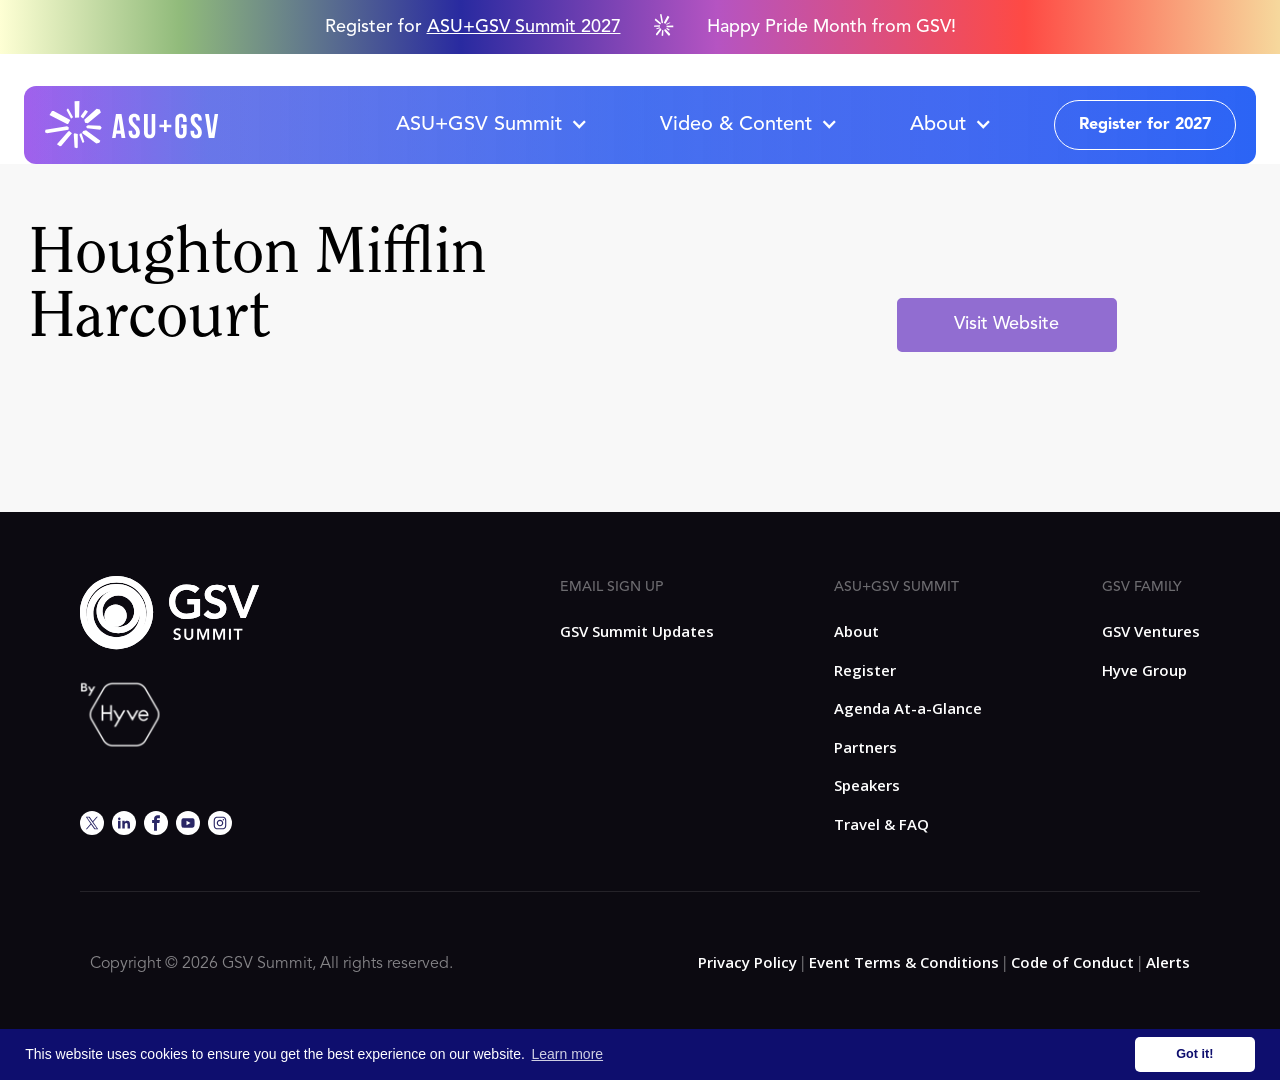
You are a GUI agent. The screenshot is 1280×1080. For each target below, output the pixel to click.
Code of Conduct (1072, 962)
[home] (133, 125)
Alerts (1168, 962)
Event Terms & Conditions (904, 962)
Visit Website (1006, 324)
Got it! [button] (1194, 1054)
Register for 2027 (1145, 125)
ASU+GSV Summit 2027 (524, 27)
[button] (491, 125)
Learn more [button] (568, 1054)
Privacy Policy (747, 962)
